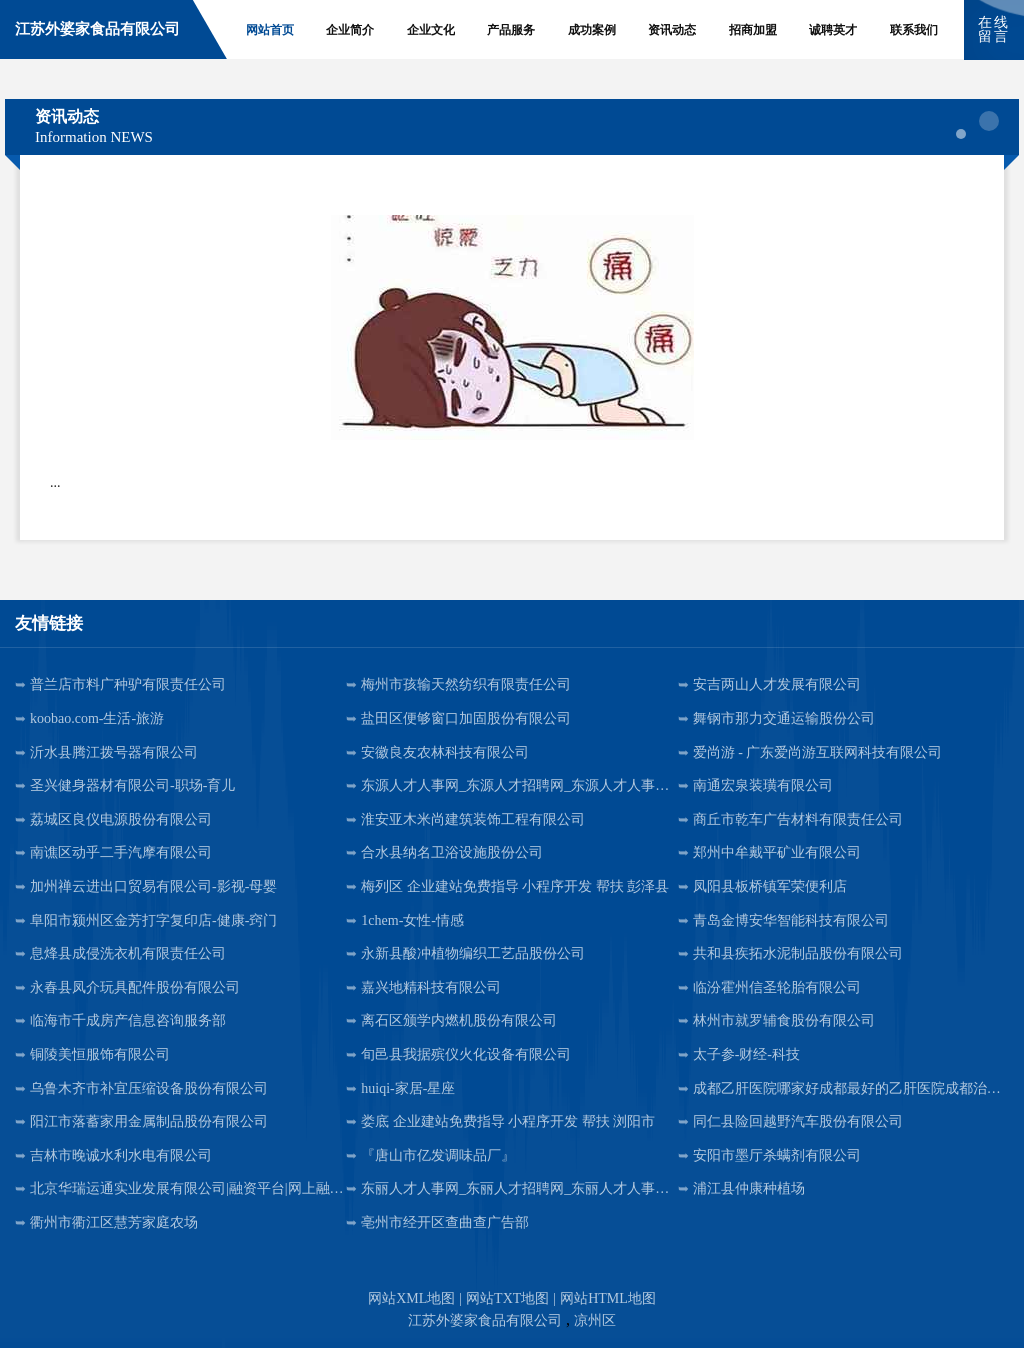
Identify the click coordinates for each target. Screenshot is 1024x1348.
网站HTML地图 (608, 1298)
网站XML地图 (411, 1298)
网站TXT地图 (507, 1298)
